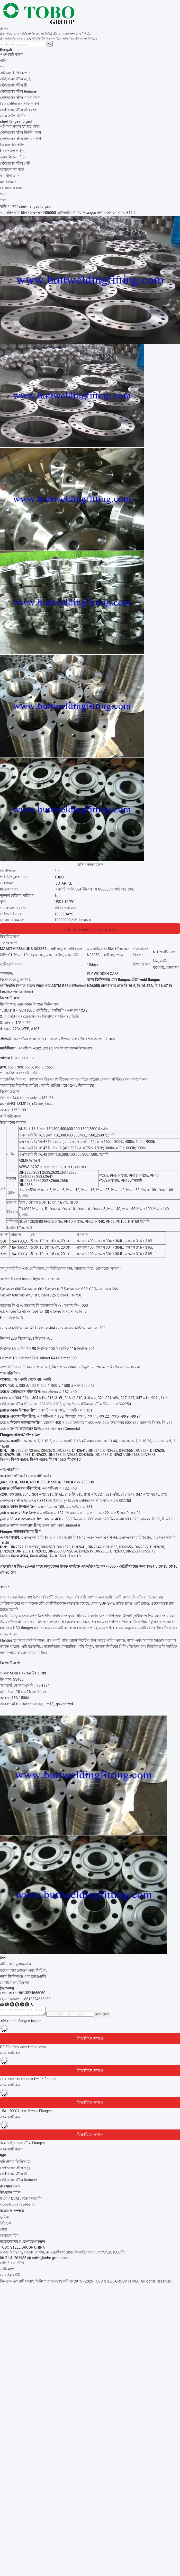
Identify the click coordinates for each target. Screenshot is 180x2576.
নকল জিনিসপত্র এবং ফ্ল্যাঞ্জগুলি (23, 1976)
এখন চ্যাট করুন (11, 54)
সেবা (3, 2229)
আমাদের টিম (9, 2235)
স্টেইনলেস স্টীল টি (13, 2174)
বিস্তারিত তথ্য (10, 936)
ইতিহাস (5, 2223)
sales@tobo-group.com (50, 2258)
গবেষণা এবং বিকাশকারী (17, 2205)
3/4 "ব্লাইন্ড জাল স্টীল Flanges (22, 2143)
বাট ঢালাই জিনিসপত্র (15, 2162)
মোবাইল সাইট (10, 2275)
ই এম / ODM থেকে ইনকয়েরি (21, 2198)
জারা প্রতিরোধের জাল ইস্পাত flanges (28, 2079)
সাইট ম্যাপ (7, 2269)
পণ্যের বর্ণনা (8, 943)
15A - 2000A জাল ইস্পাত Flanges (26, 2111)
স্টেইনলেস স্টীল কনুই (15, 2168)
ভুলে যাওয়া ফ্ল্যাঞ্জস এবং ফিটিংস (23, 1970)
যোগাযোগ (102, 2014)
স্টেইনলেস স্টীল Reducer (18, 2180)
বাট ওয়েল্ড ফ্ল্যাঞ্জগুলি (15, 1964)
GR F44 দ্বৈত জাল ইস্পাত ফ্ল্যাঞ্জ (23, 2047)
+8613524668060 (31, 1993)
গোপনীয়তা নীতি (12, 2263)
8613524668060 (37, 1999)
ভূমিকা (4, 2217)
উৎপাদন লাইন (10, 2192)
